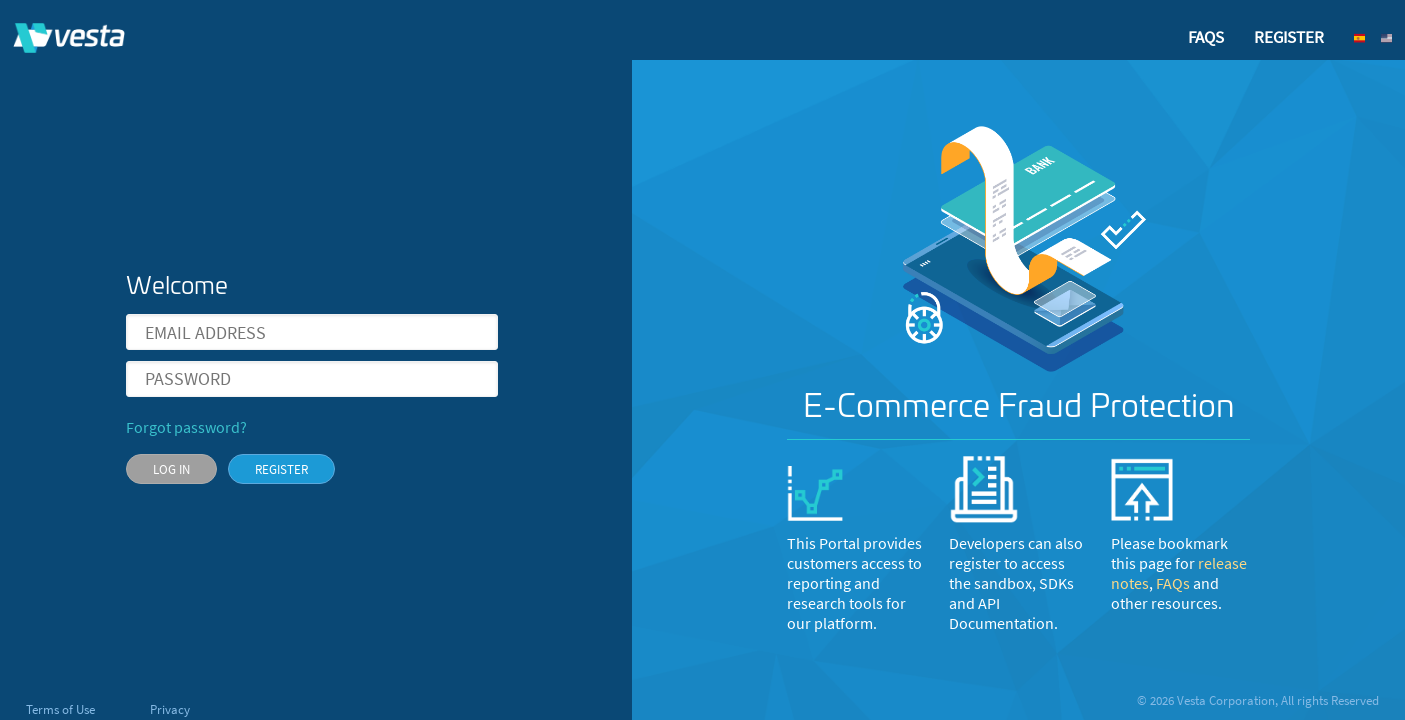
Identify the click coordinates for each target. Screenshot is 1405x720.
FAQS (1206, 37)
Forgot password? (186, 427)
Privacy (170, 709)
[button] (1366, 38)
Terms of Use (62, 709)
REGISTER (1289, 37)
